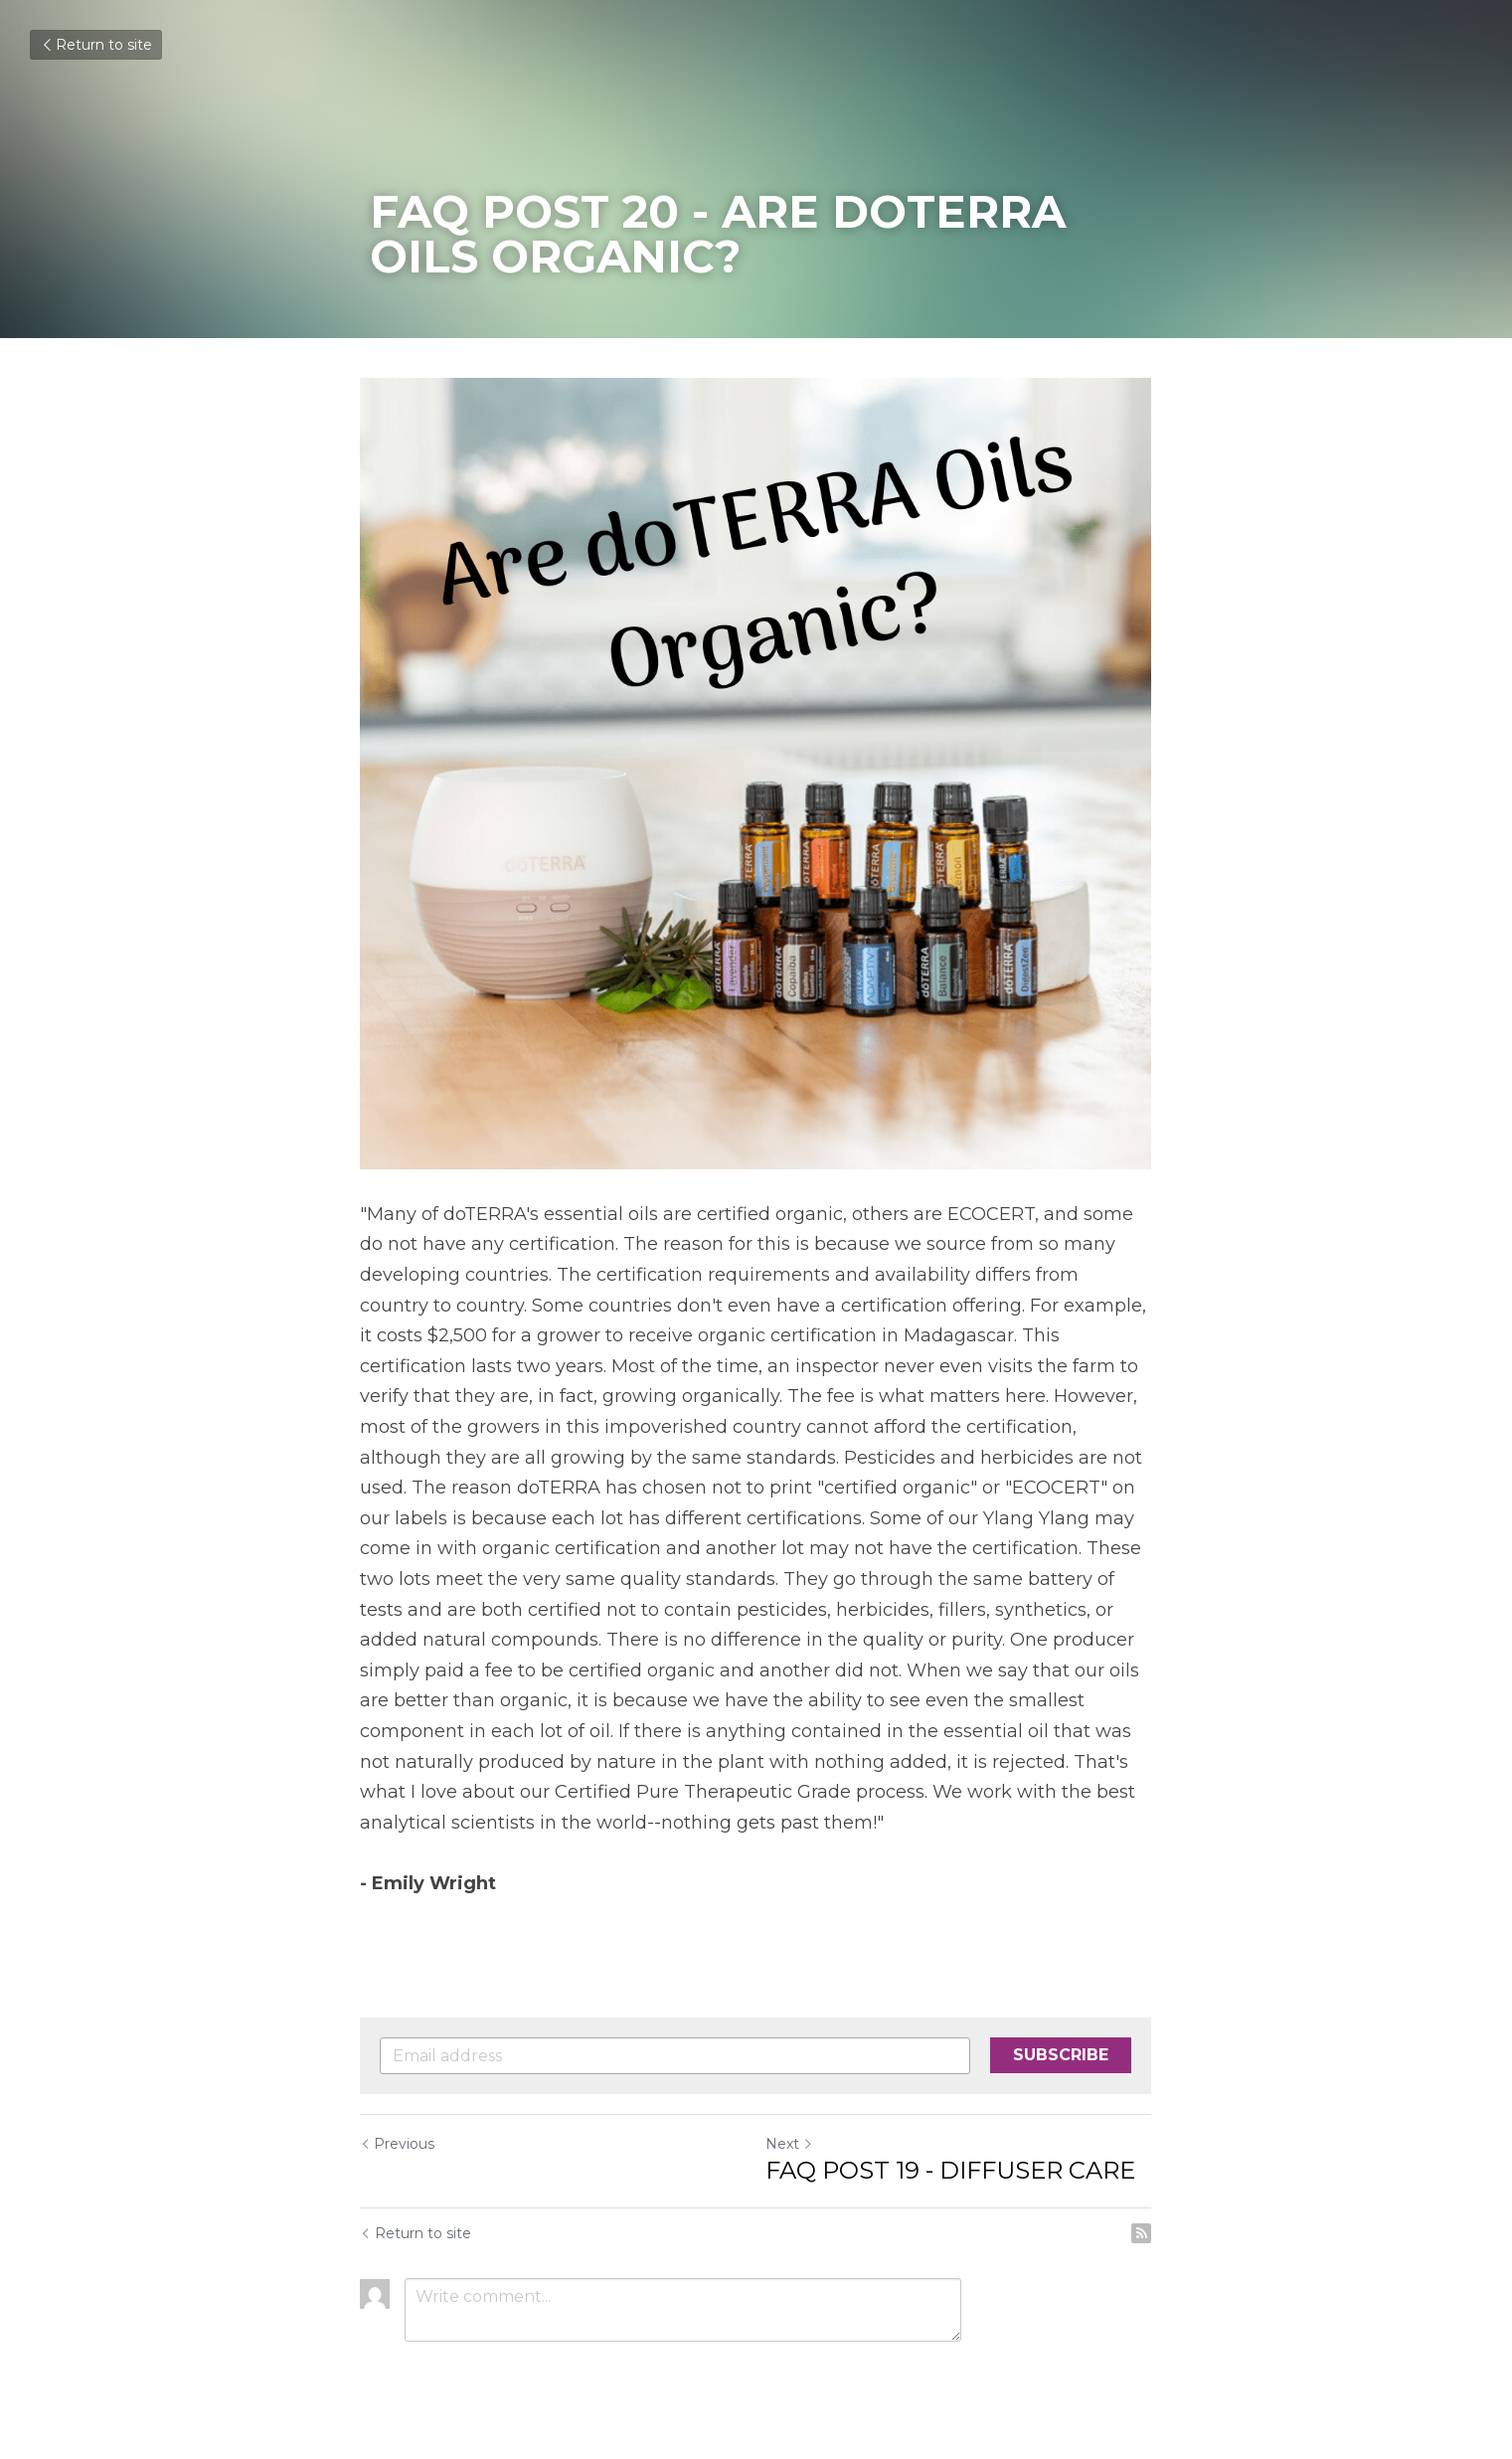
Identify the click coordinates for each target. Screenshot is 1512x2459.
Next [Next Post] (790, 2145)
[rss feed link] (1142, 2234)
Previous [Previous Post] (398, 2145)
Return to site (96, 45)
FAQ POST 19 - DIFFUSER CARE (951, 2171)
